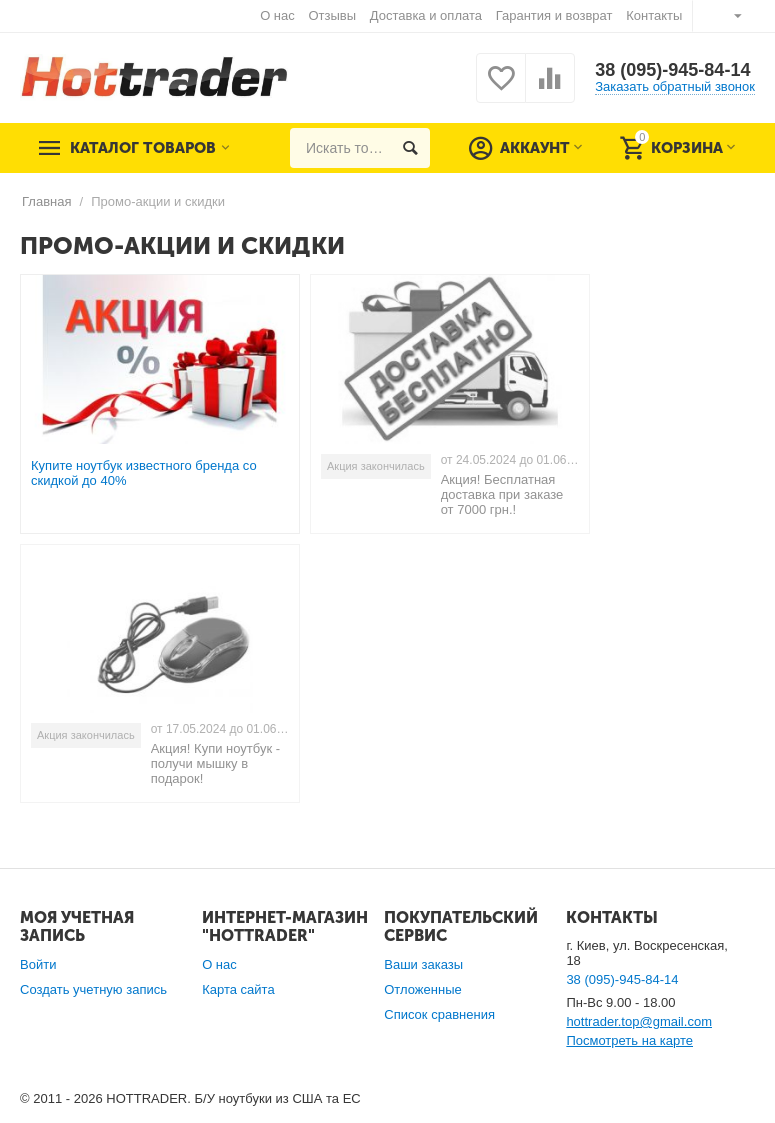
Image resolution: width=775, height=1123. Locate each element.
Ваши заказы (423, 964)
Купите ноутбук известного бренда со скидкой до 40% (144, 473)
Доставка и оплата (426, 15)
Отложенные (423, 989)
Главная (47, 201)
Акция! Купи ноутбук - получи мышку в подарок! (215, 763)
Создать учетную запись (93, 989)
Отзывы (332, 15)
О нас (277, 15)
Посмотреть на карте (629, 1040)
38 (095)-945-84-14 (672, 70)
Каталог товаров (143, 148)
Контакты (654, 15)
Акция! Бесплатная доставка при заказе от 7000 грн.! (502, 494)
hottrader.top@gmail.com (639, 1021)
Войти (38, 964)
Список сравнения (439, 1014)
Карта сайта (238, 989)
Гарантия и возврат (554, 15)
